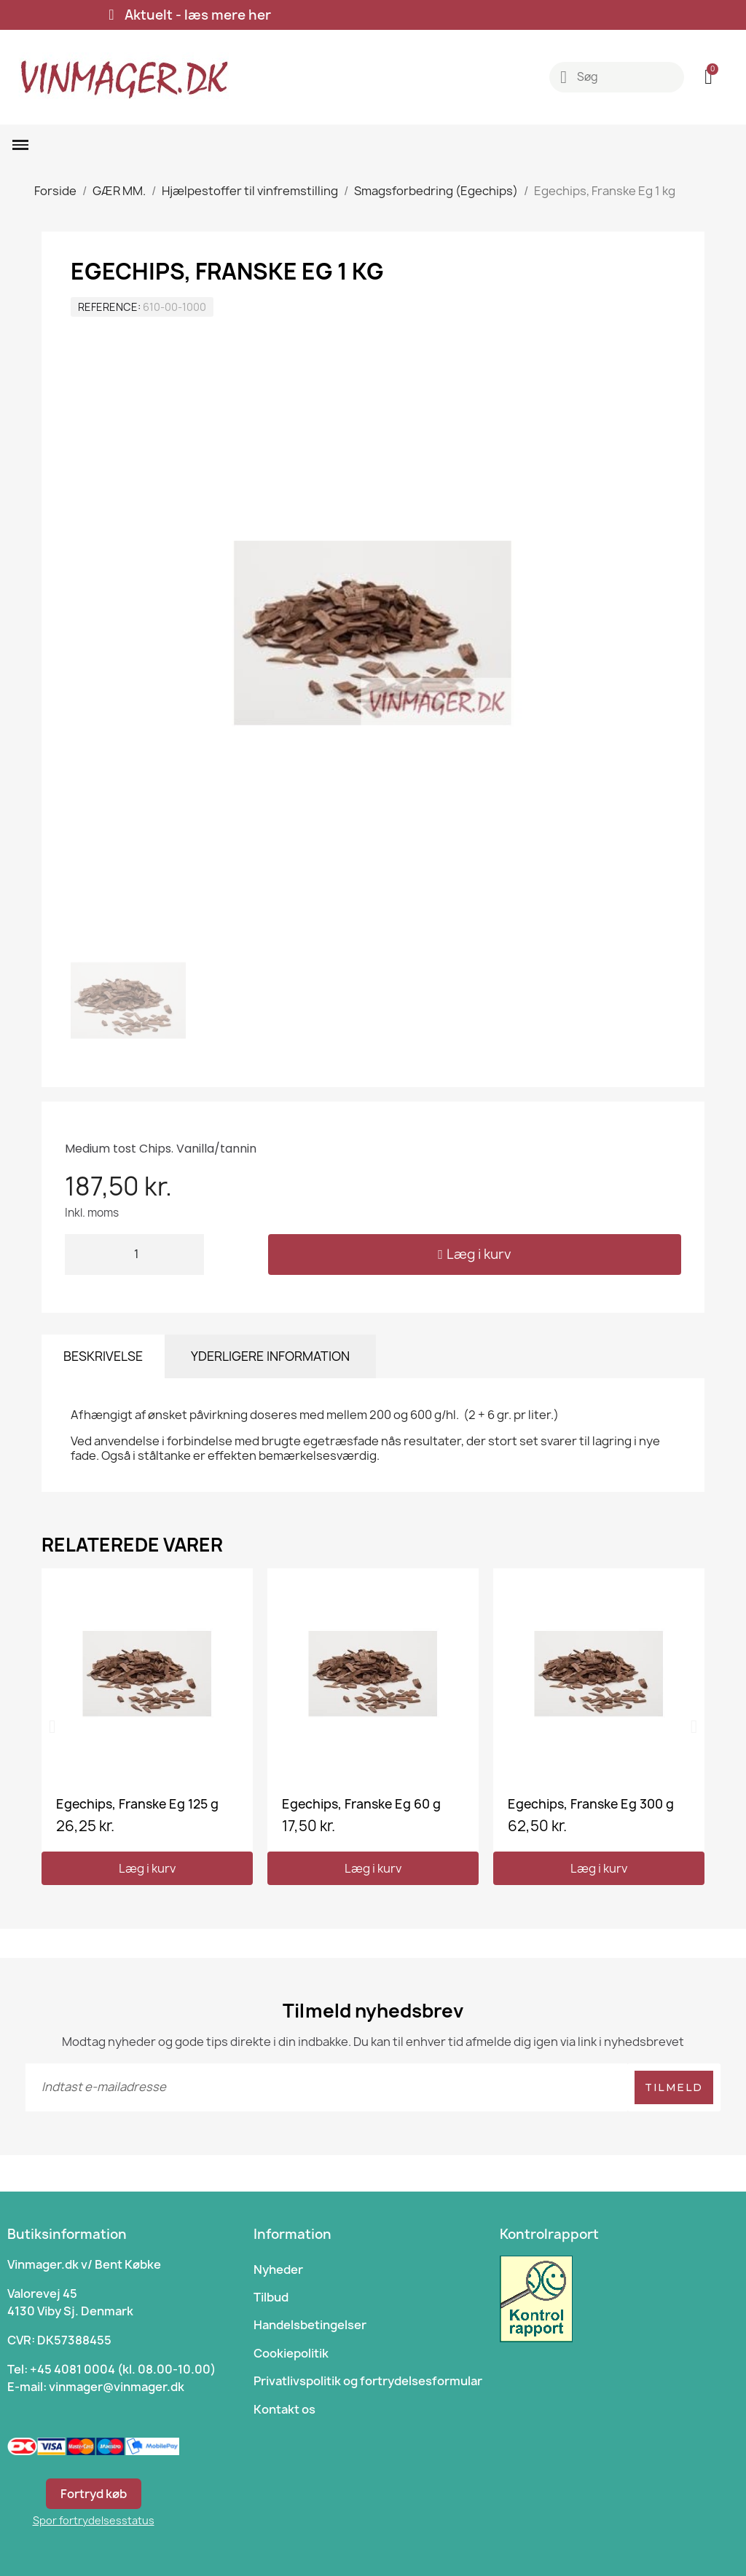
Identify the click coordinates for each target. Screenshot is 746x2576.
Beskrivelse (103, 1356)
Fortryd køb (93, 2494)
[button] (474, 1254)
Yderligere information (270, 1356)
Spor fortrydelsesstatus (93, 2520)
